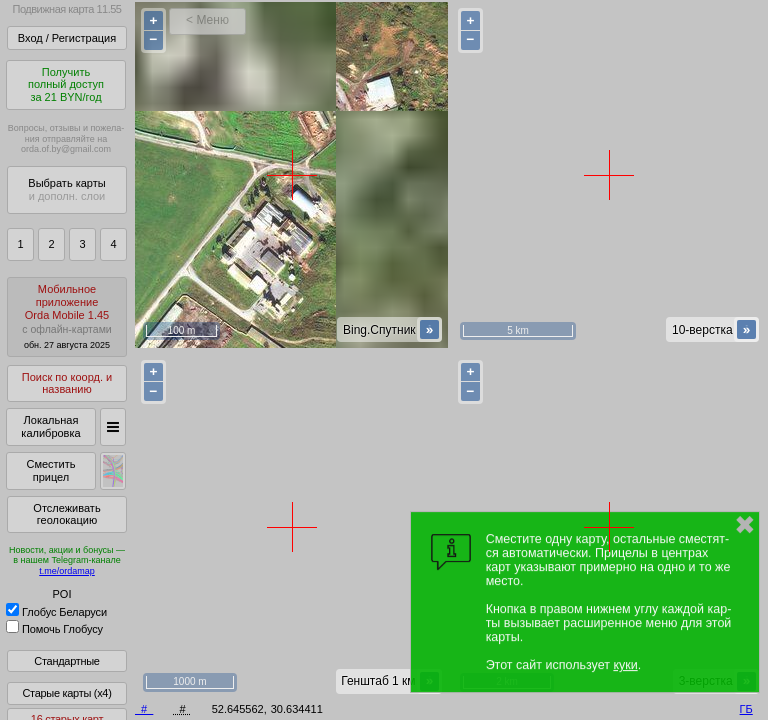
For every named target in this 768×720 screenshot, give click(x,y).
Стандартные (66, 661)
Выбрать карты (66, 189)
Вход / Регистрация (67, 38)
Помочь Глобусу (54, 629)
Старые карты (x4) (66, 693)
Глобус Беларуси (56, 612)
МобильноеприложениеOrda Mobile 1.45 (67, 316)
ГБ (746, 709)
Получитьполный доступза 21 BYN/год (66, 84)
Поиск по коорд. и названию (67, 383)
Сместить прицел (50, 470)
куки (625, 665)
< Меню (207, 20)
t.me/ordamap (67, 571)
